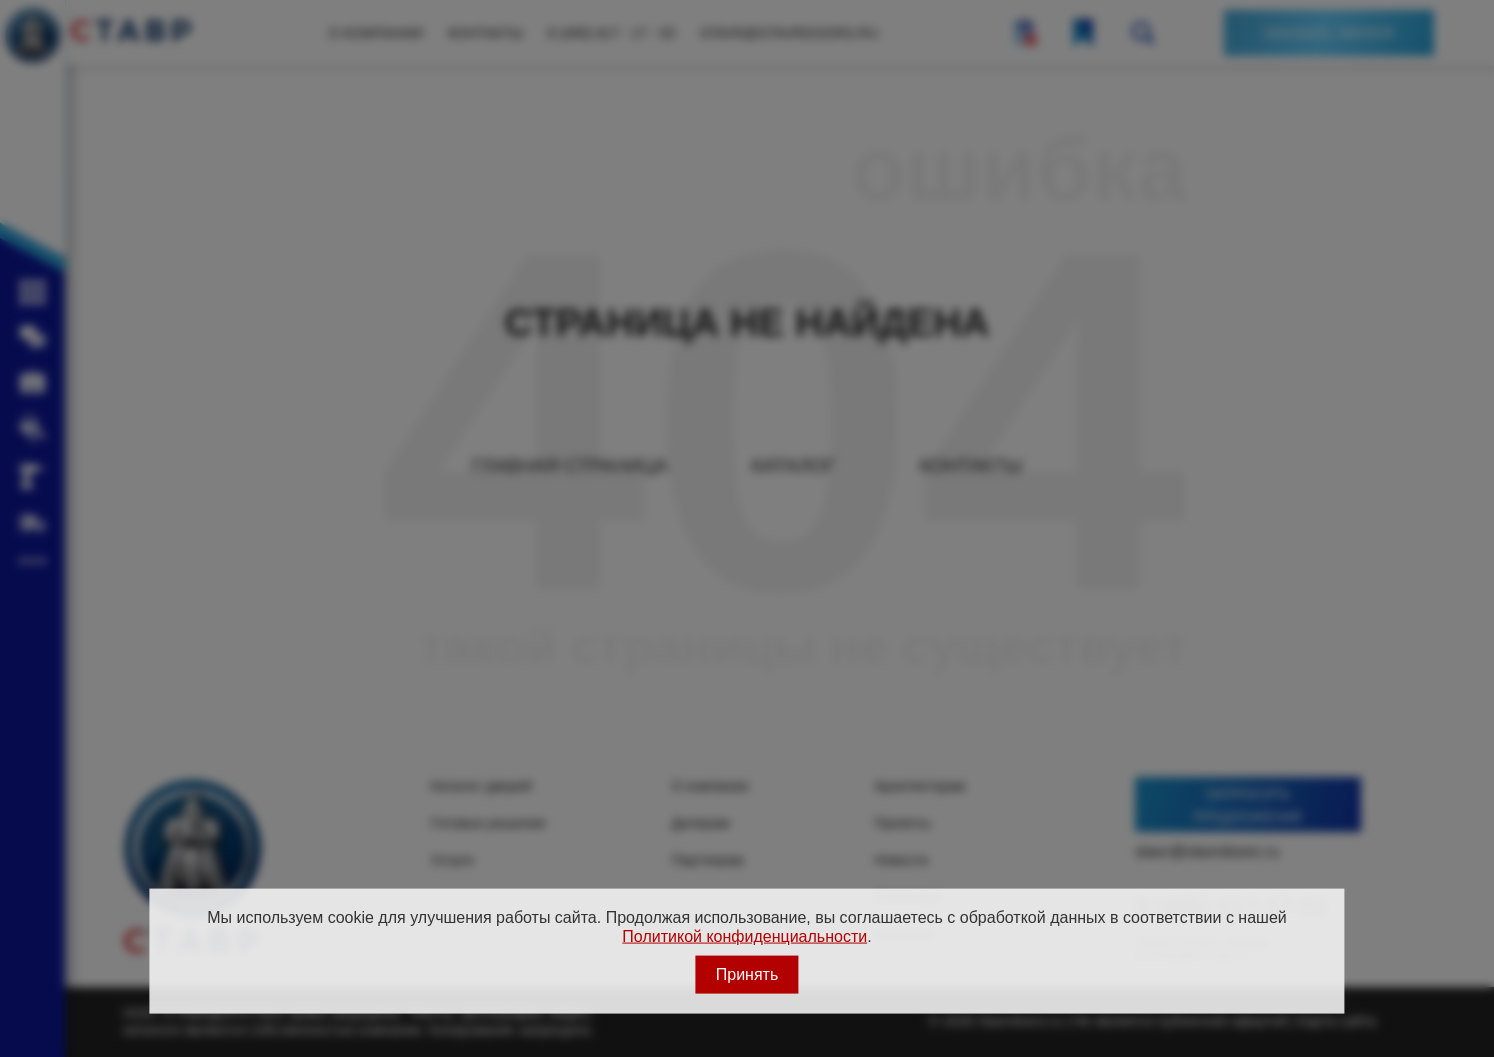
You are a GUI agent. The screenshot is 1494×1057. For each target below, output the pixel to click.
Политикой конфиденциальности (744, 935)
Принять (747, 974)
